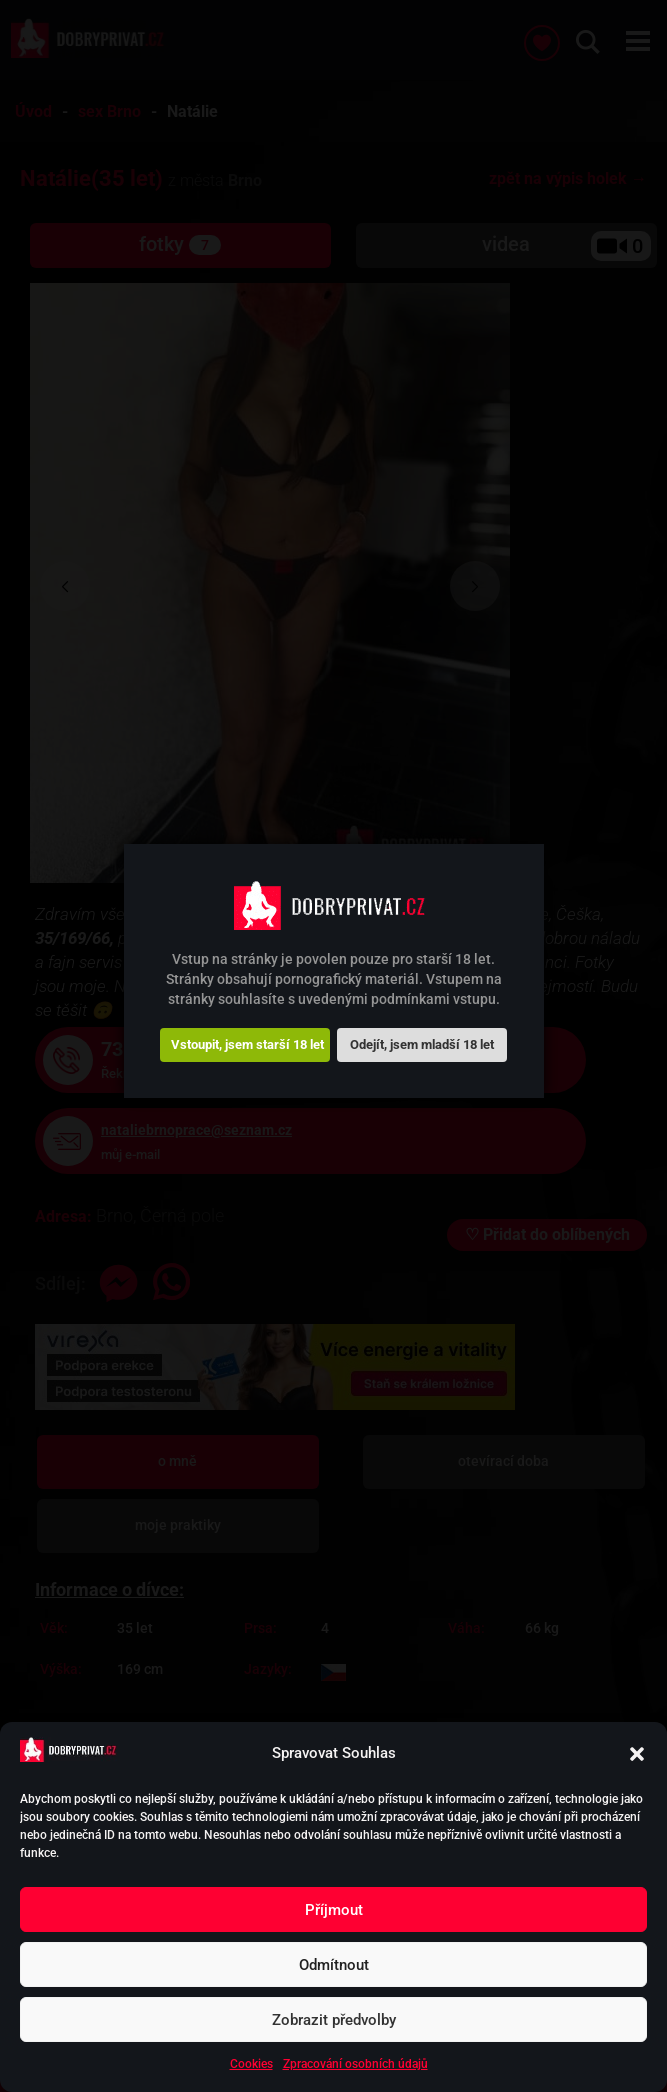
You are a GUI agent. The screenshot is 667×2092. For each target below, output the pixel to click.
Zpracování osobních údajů (355, 2064)
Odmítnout (334, 1965)
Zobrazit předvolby (334, 2020)
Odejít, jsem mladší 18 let (422, 1044)
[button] (637, 1754)
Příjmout (334, 1910)
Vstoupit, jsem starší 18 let (247, 1044)
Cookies (251, 2064)
